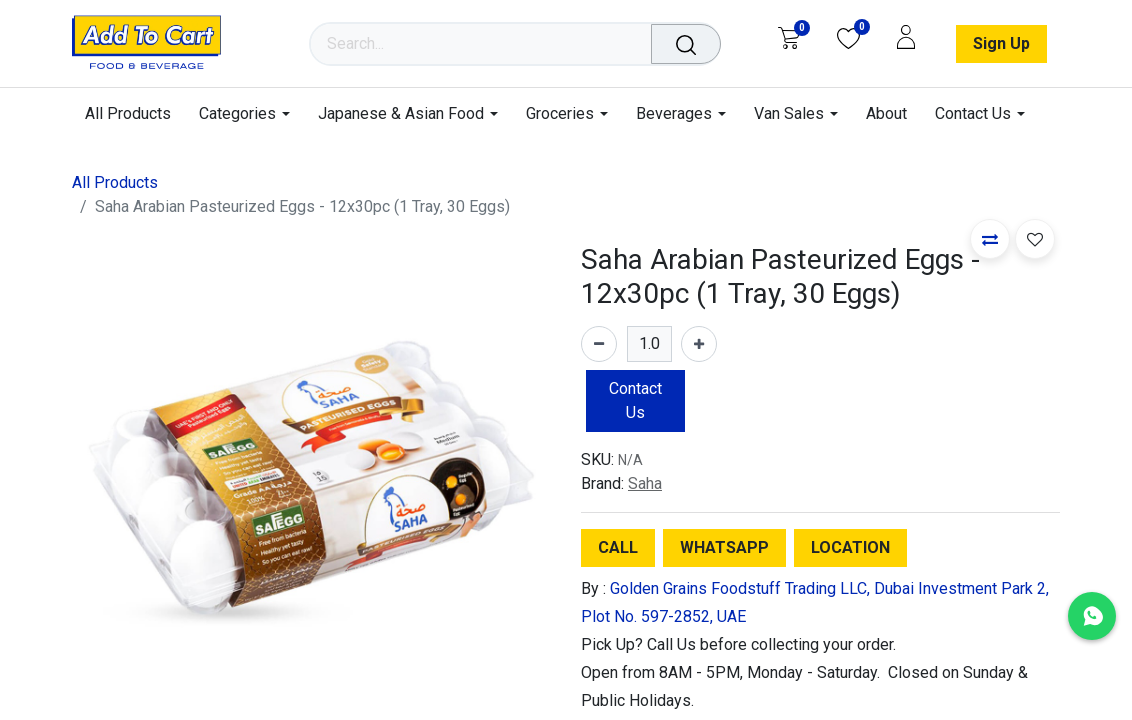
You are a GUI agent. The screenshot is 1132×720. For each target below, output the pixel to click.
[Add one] (699, 344)
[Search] (690, 44)
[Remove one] (599, 344)
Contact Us (635, 400)
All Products (115, 182)
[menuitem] (135, 113)
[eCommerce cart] (788, 38)
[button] (990, 239)
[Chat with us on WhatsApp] (1092, 616)
